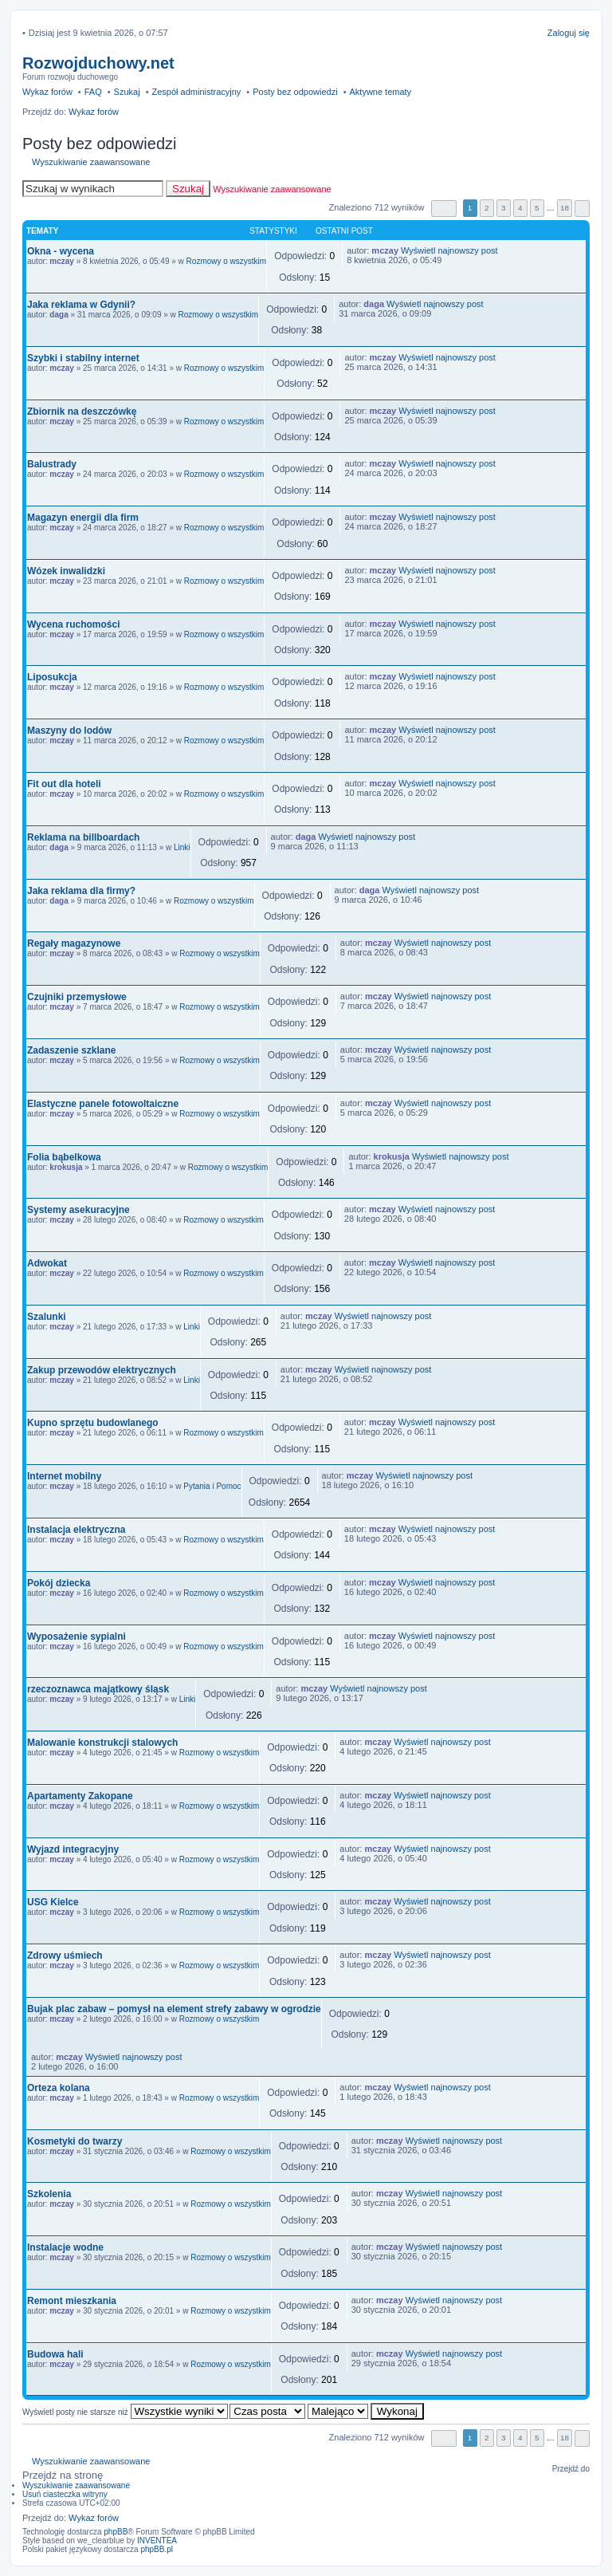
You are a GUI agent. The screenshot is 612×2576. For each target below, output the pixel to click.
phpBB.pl (156, 2549)
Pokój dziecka (58, 1583)
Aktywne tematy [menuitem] (380, 92)
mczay (61, 261)
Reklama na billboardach (83, 837)
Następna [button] (582, 208)
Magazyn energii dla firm (83, 517)
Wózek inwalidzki (66, 571)
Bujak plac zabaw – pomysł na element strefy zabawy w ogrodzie (174, 2009)
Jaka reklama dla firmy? (81, 890)
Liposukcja (52, 677)
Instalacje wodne (65, 2247)
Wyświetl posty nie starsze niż (125, 2412)
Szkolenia (49, 2194)
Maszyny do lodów (69, 730)
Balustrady (51, 464)
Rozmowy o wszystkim (226, 261)
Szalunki (46, 1316)
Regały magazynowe (73, 943)
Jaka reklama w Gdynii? (81, 304)
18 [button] (564, 207)
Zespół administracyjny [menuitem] (196, 92)
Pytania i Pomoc (212, 1486)
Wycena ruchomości (73, 624)
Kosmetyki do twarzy (74, 2141)
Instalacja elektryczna (76, 1529)
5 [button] (537, 207)
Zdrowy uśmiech (65, 1955)
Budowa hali (55, 2354)
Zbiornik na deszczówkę (81, 411)
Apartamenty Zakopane (80, 1796)
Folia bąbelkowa (64, 1157)
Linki (182, 847)
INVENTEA (157, 2540)
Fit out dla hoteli (64, 784)
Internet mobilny (64, 1476)
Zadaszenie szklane (71, 1050)
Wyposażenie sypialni (76, 1636)
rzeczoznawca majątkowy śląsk (98, 1689)
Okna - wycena (60, 251)
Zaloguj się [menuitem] (568, 32)
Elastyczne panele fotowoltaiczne (102, 1103)
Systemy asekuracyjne (78, 1209)
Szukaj (188, 189)
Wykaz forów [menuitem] (47, 92)
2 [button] (486, 207)
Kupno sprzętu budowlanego (93, 1422)
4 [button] (520, 207)
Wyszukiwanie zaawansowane (91, 162)
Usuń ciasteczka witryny (65, 2494)
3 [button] (503, 207)
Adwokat (47, 1263)
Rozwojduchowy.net (98, 63)
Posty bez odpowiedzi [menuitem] (295, 92)
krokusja (65, 1167)
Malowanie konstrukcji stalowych (102, 1742)
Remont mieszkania (71, 2300)
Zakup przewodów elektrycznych (101, 1370)
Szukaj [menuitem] (127, 92)
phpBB (116, 2531)
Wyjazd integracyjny (73, 1849)
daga (58, 314)
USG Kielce (53, 1902)
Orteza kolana (58, 2087)
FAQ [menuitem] (93, 92)
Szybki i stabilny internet (83, 358)
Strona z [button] (444, 208)
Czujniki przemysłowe (77, 996)
